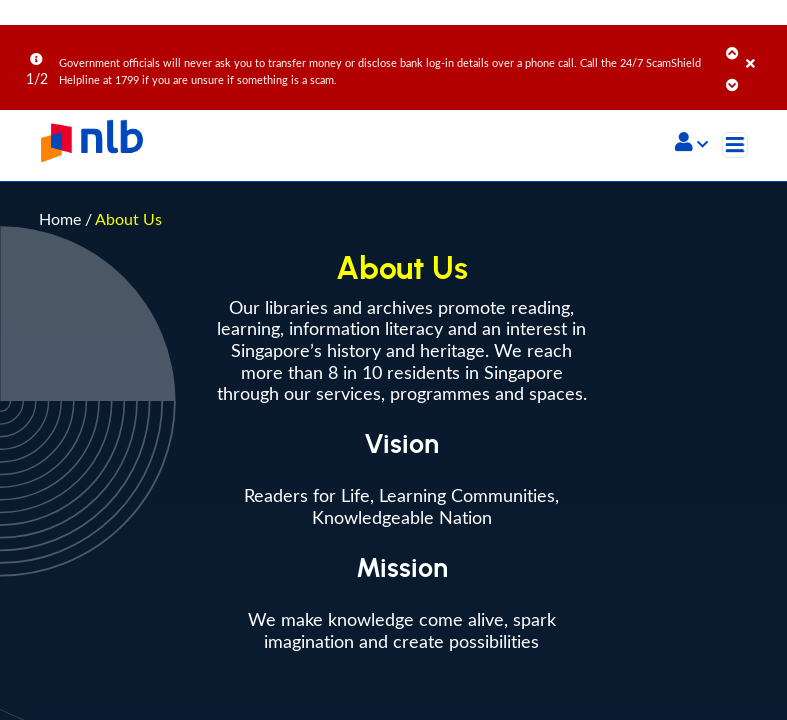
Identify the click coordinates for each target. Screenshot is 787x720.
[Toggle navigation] (735, 145)
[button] (691, 144)
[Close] (763, 49)
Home (60, 219)
